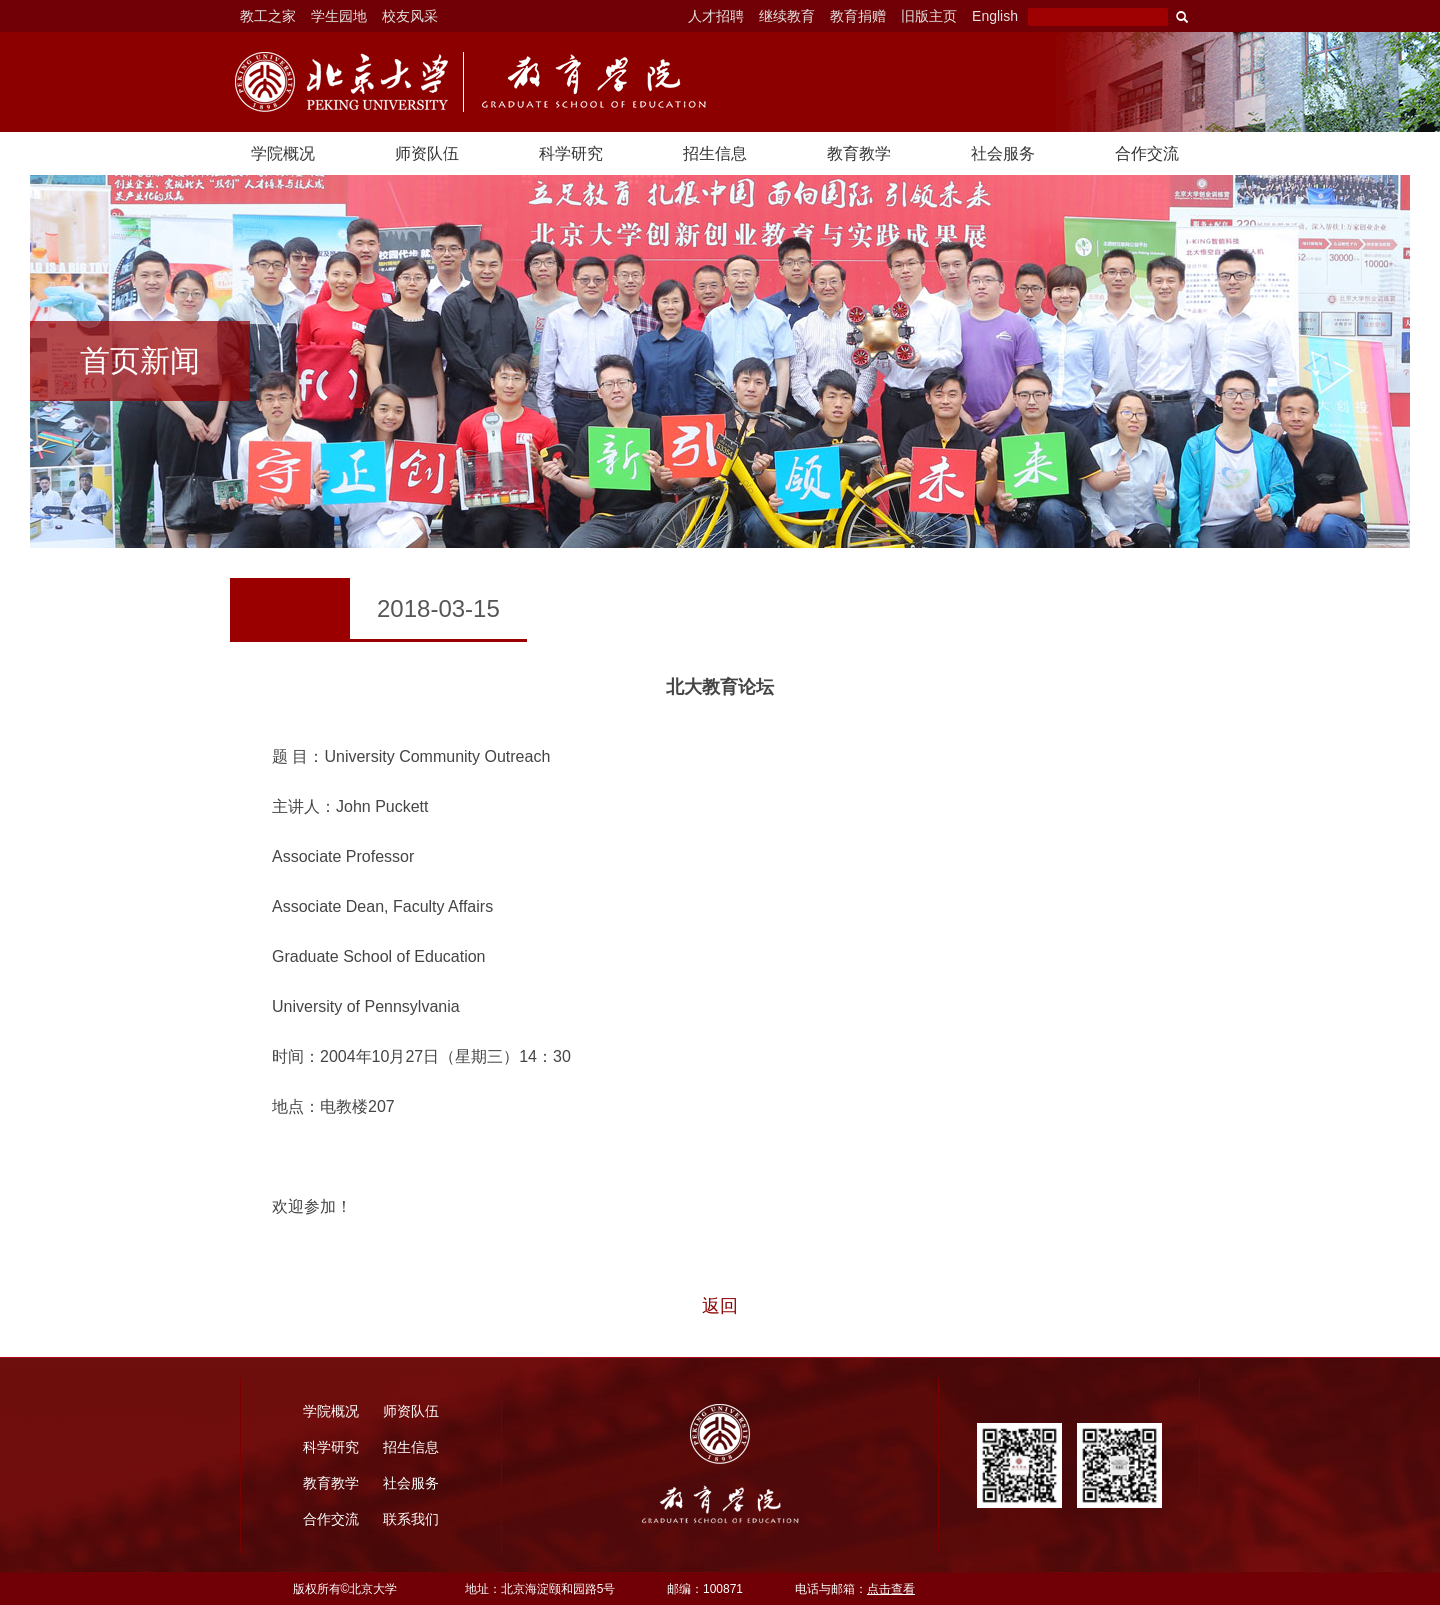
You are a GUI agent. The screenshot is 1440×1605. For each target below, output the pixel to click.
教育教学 (859, 153)
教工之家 (268, 16)
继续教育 (787, 16)
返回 (720, 1306)
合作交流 (1147, 153)
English (995, 16)
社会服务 (1003, 153)
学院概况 (283, 153)
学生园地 (339, 16)
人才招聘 (716, 16)
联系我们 (411, 1519)
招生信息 (715, 153)
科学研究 (571, 153)
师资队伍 (427, 153)
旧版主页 (929, 16)
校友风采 (410, 16)
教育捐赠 (858, 16)
